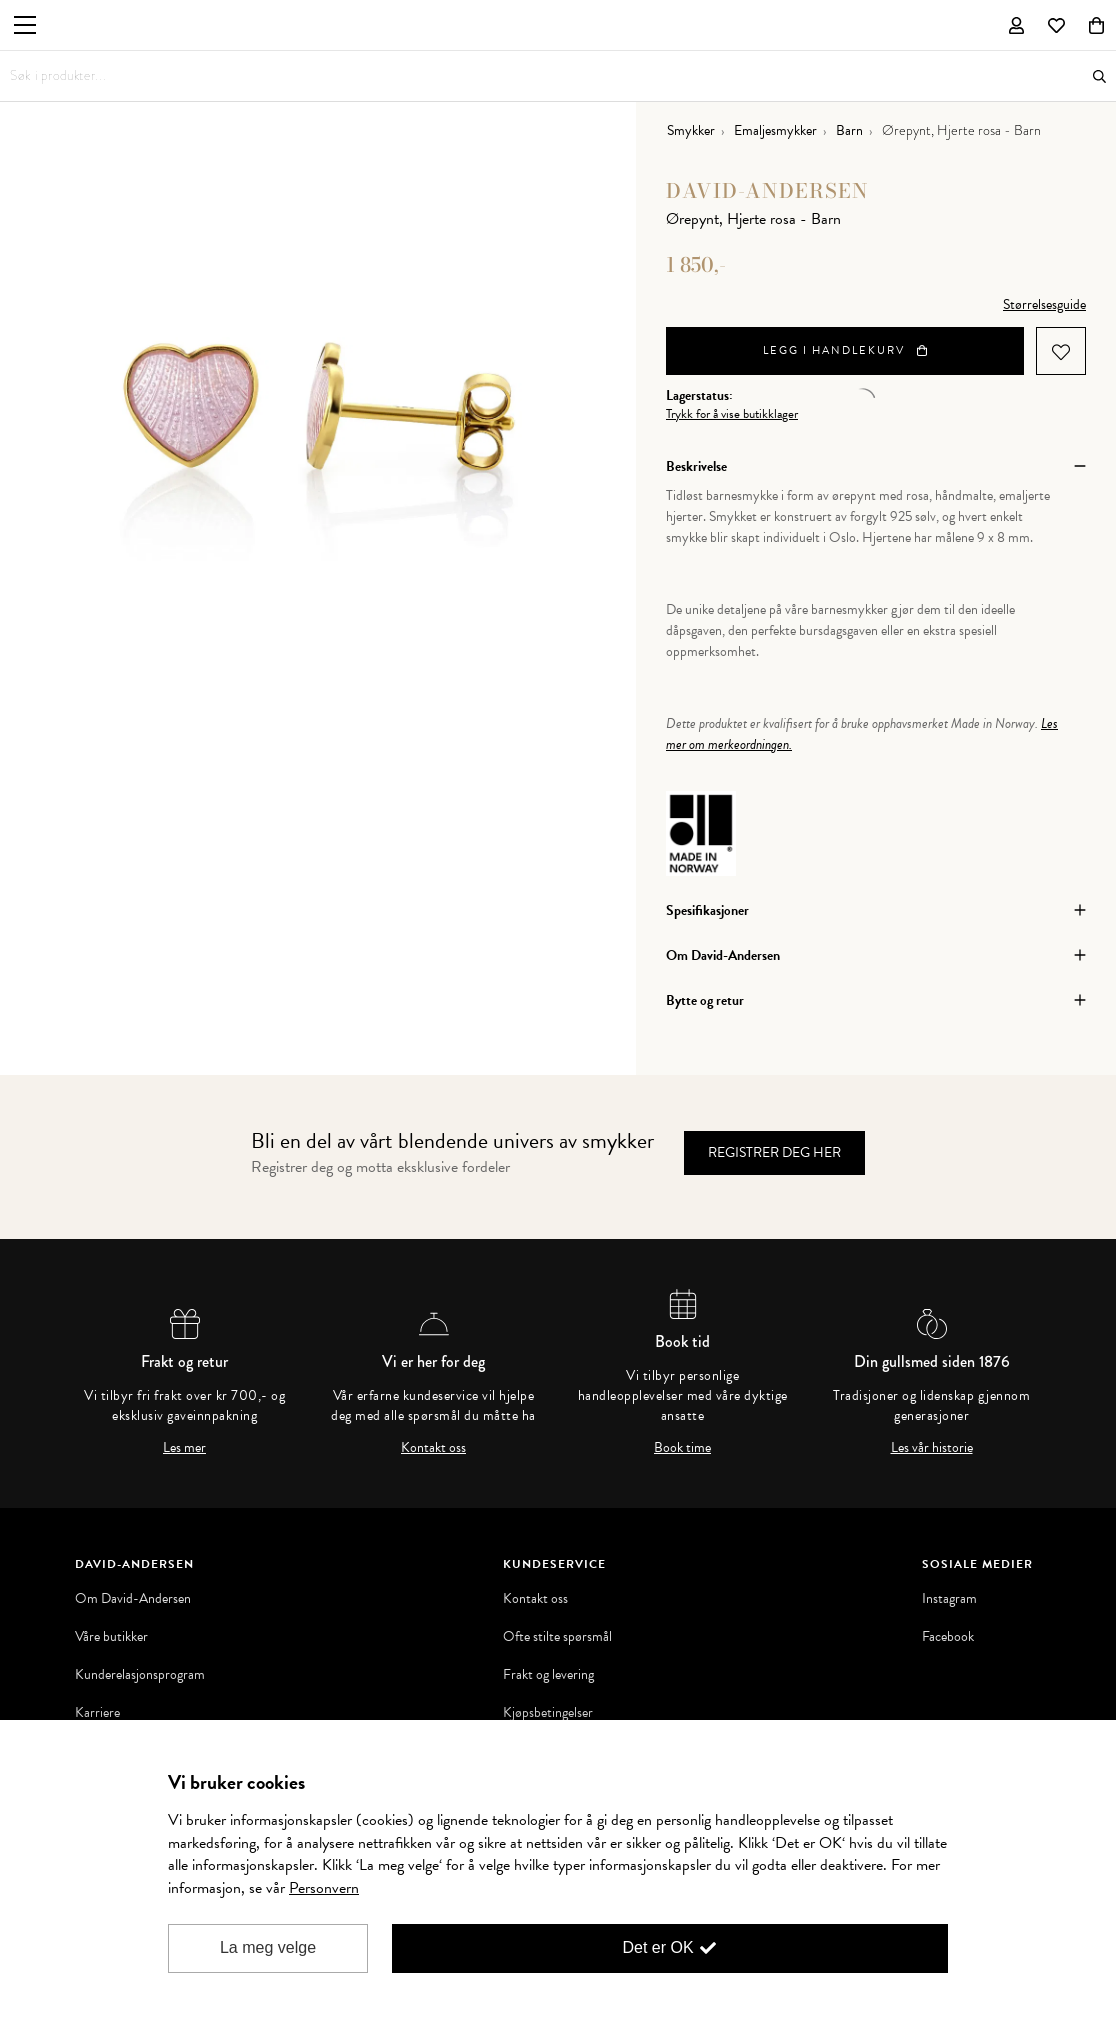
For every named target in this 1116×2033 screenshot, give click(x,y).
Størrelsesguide (1044, 304)
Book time (682, 1448)
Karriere (97, 1713)
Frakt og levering (548, 1675)
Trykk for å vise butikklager (732, 414)
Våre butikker (111, 1637)
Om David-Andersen (133, 1599)
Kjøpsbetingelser (548, 1713)
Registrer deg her (774, 1152)
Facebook (948, 1637)
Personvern (324, 1888)
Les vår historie (932, 1448)
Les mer (184, 1448)
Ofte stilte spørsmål (557, 1637)
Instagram (949, 1599)
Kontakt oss (433, 1448)
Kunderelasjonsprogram (140, 1675)
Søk (1099, 76)
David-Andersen (767, 190)
